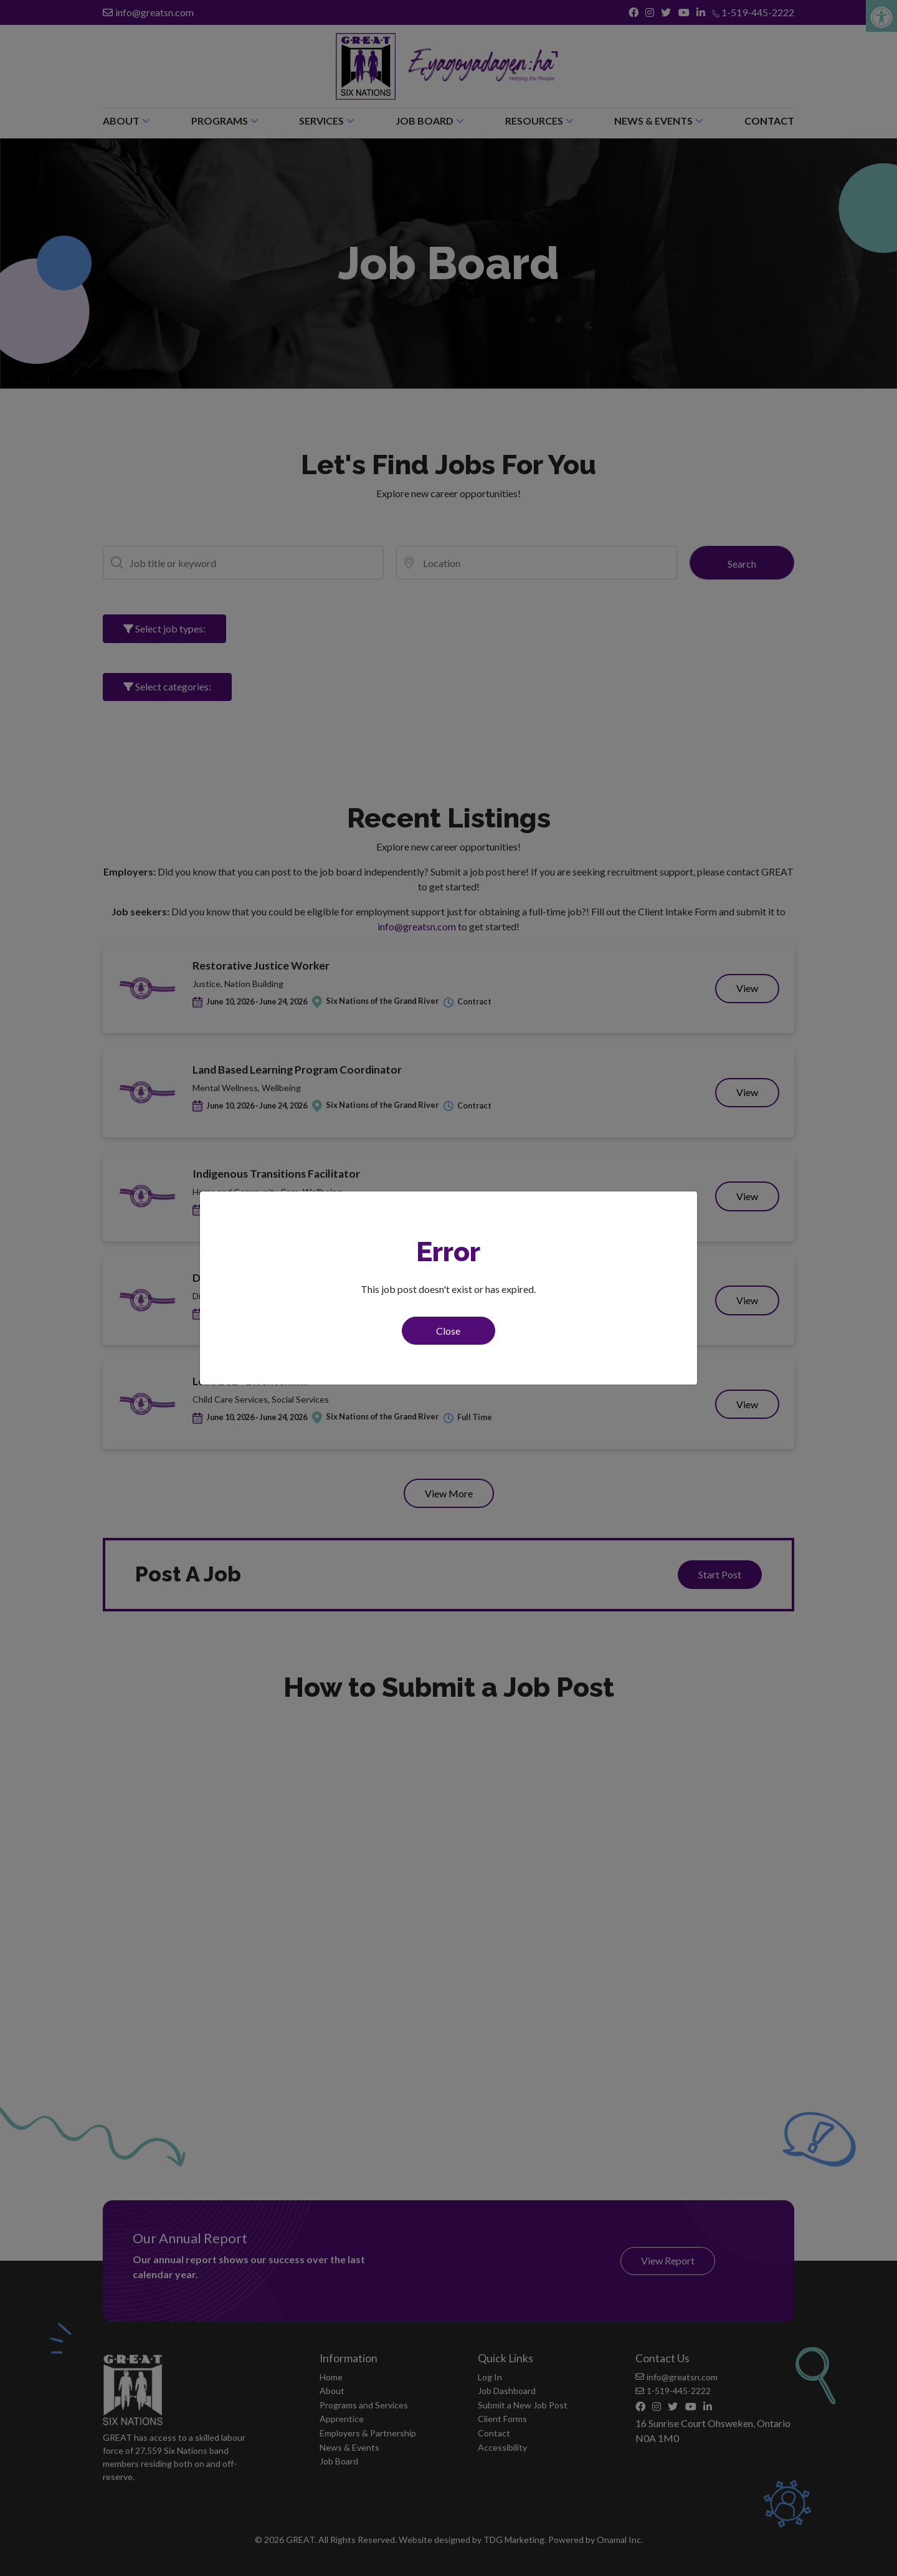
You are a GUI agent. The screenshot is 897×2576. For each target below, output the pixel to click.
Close (448, 1331)
